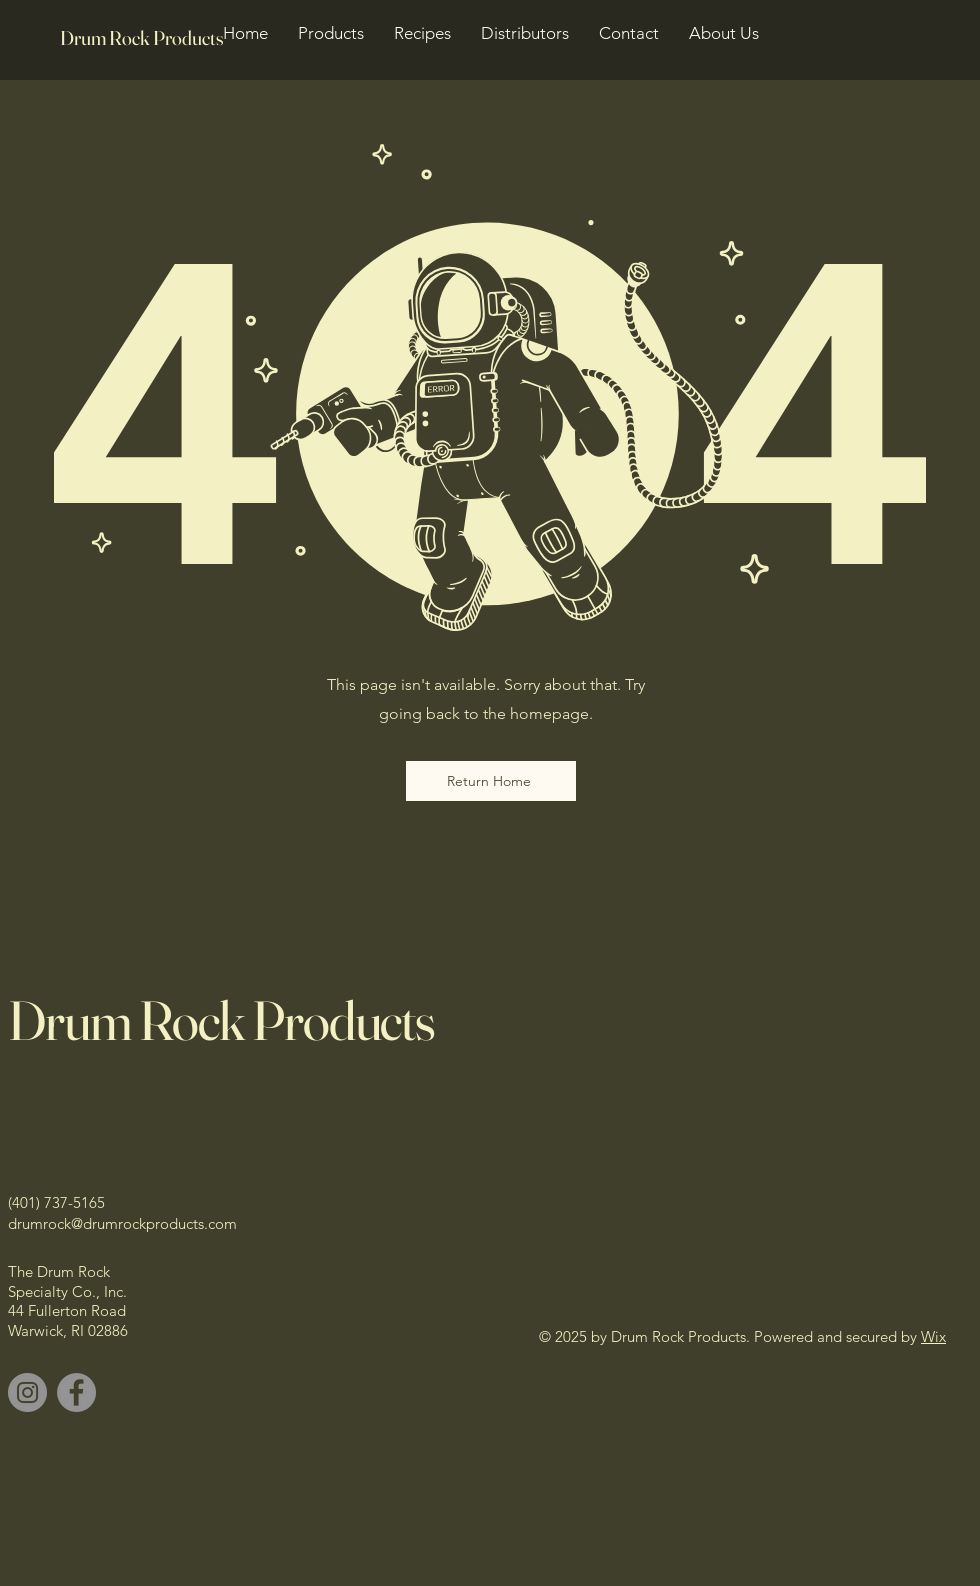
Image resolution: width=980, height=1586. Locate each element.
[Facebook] (76, 1392)
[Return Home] (491, 781)
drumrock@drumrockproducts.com (122, 1223)
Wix (933, 1336)
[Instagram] (27, 1392)
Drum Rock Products (221, 1020)
